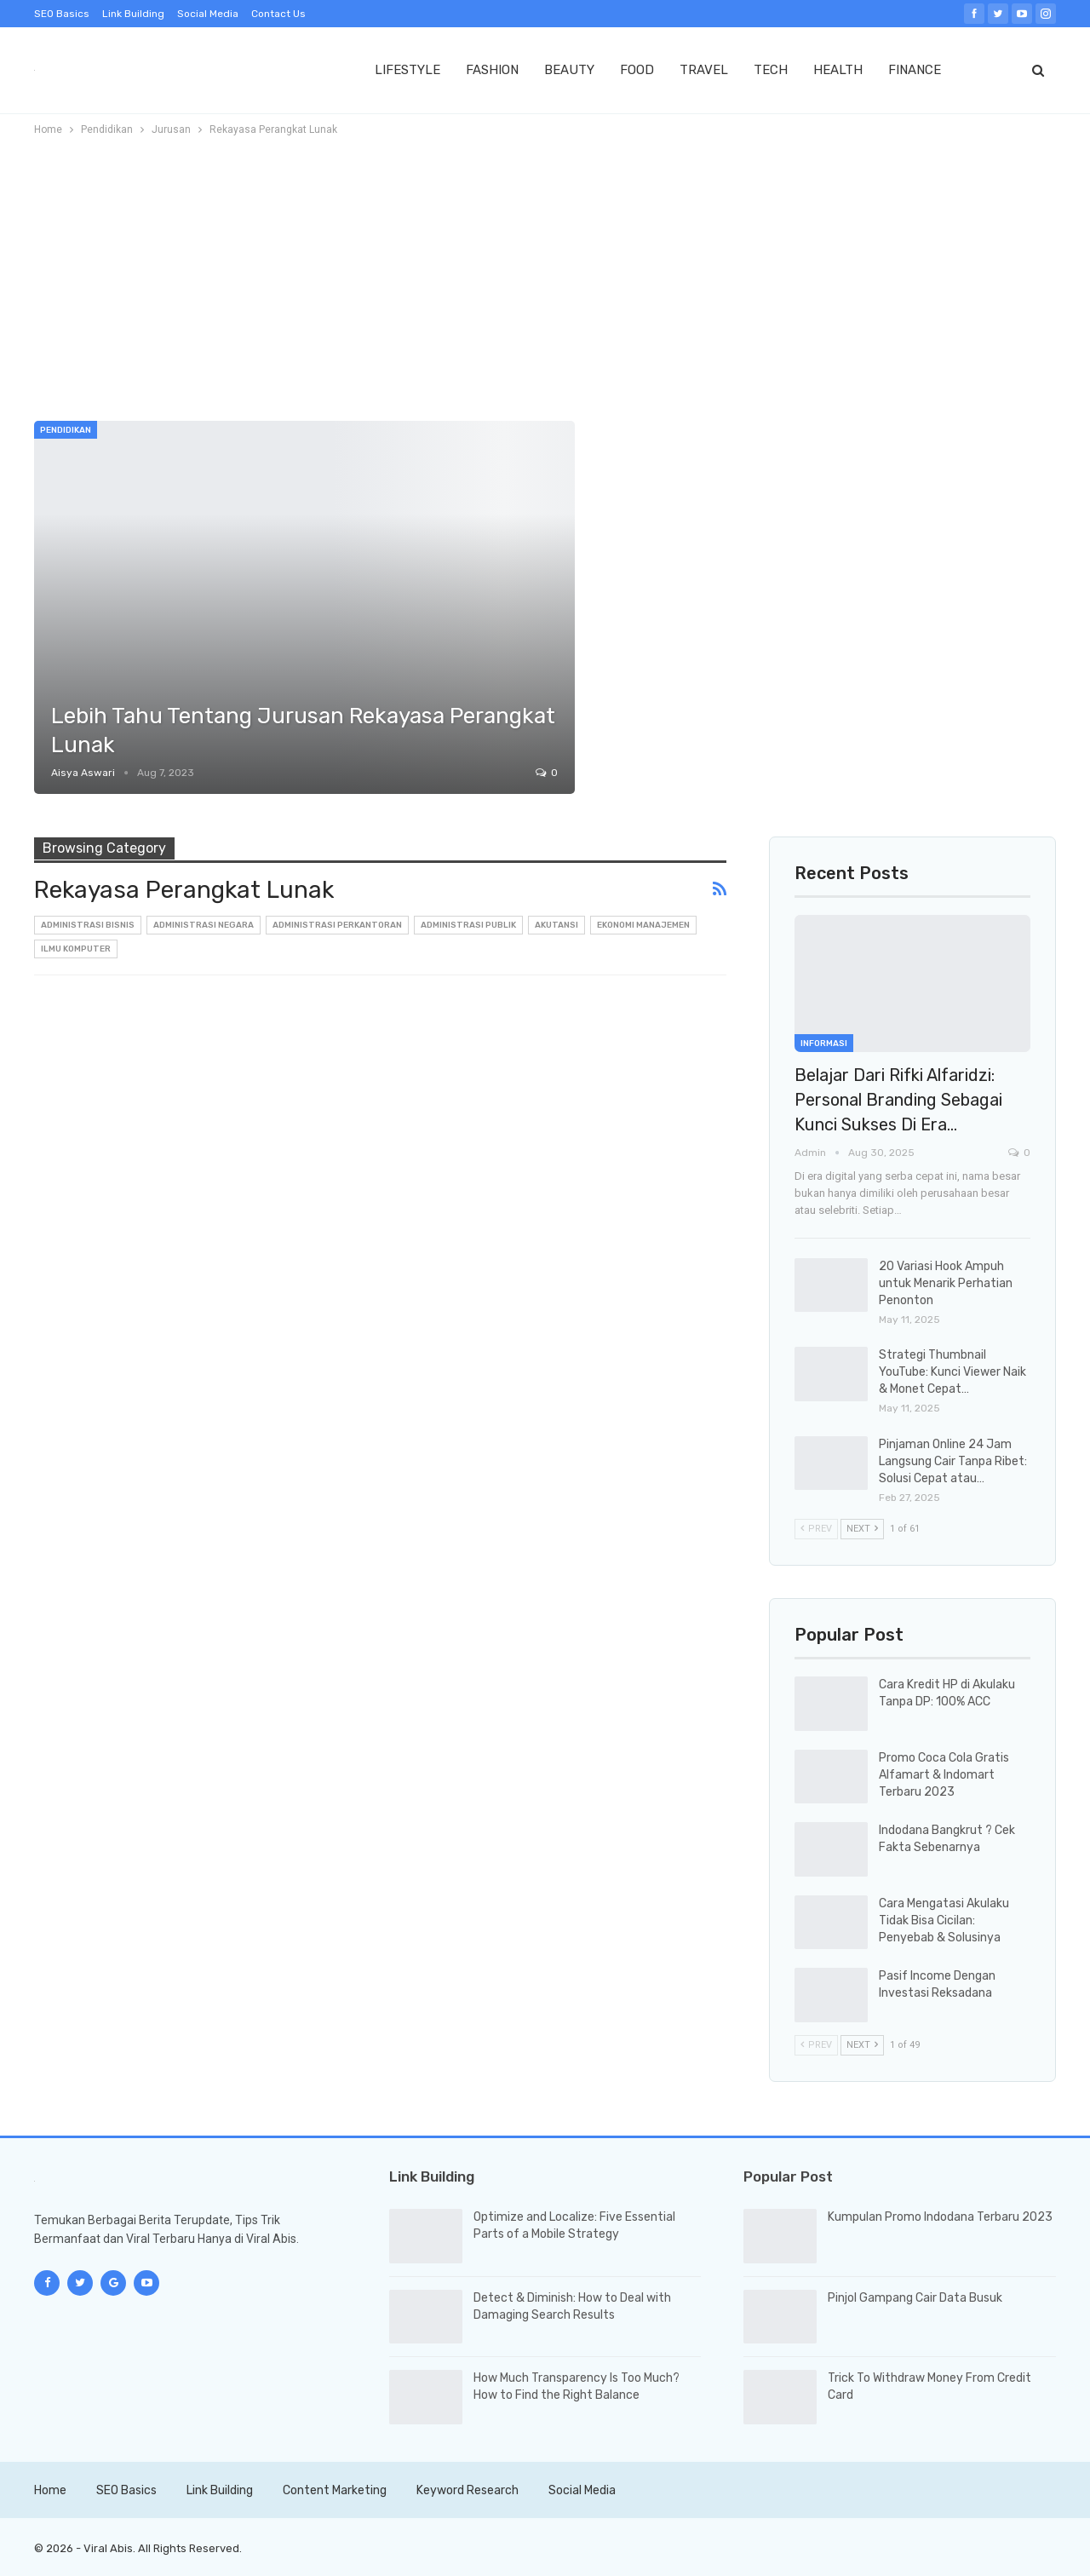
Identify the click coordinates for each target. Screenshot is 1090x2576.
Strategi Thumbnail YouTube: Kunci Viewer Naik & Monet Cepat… (952, 1372)
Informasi (823, 1043)
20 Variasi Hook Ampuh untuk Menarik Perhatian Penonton (946, 1283)
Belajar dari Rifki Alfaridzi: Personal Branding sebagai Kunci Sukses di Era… (898, 1100)
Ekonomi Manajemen (643, 925)
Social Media (207, 14)
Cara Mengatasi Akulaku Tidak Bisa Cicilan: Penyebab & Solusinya (944, 1920)
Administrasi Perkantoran (337, 925)
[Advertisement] (545, 271)
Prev (816, 1528)
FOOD (637, 70)
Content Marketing (335, 2490)
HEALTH (838, 70)
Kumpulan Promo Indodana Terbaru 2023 (940, 2217)
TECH (771, 70)
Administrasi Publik (468, 925)
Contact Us (278, 14)
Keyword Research (467, 2490)
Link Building (133, 14)
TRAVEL (704, 70)
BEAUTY (569, 70)
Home (50, 2490)
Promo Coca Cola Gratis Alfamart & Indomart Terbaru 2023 (944, 1775)
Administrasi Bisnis (88, 925)
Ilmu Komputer (76, 949)
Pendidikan (65, 430)
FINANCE (914, 70)
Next (862, 1528)
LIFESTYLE (407, 70)
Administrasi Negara (203, 925)
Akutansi (556, 925)
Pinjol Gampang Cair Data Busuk (915, 2298)
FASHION (492, 70)
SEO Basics (61, 14)
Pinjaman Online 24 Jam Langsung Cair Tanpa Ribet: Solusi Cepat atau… (953, 1461)
